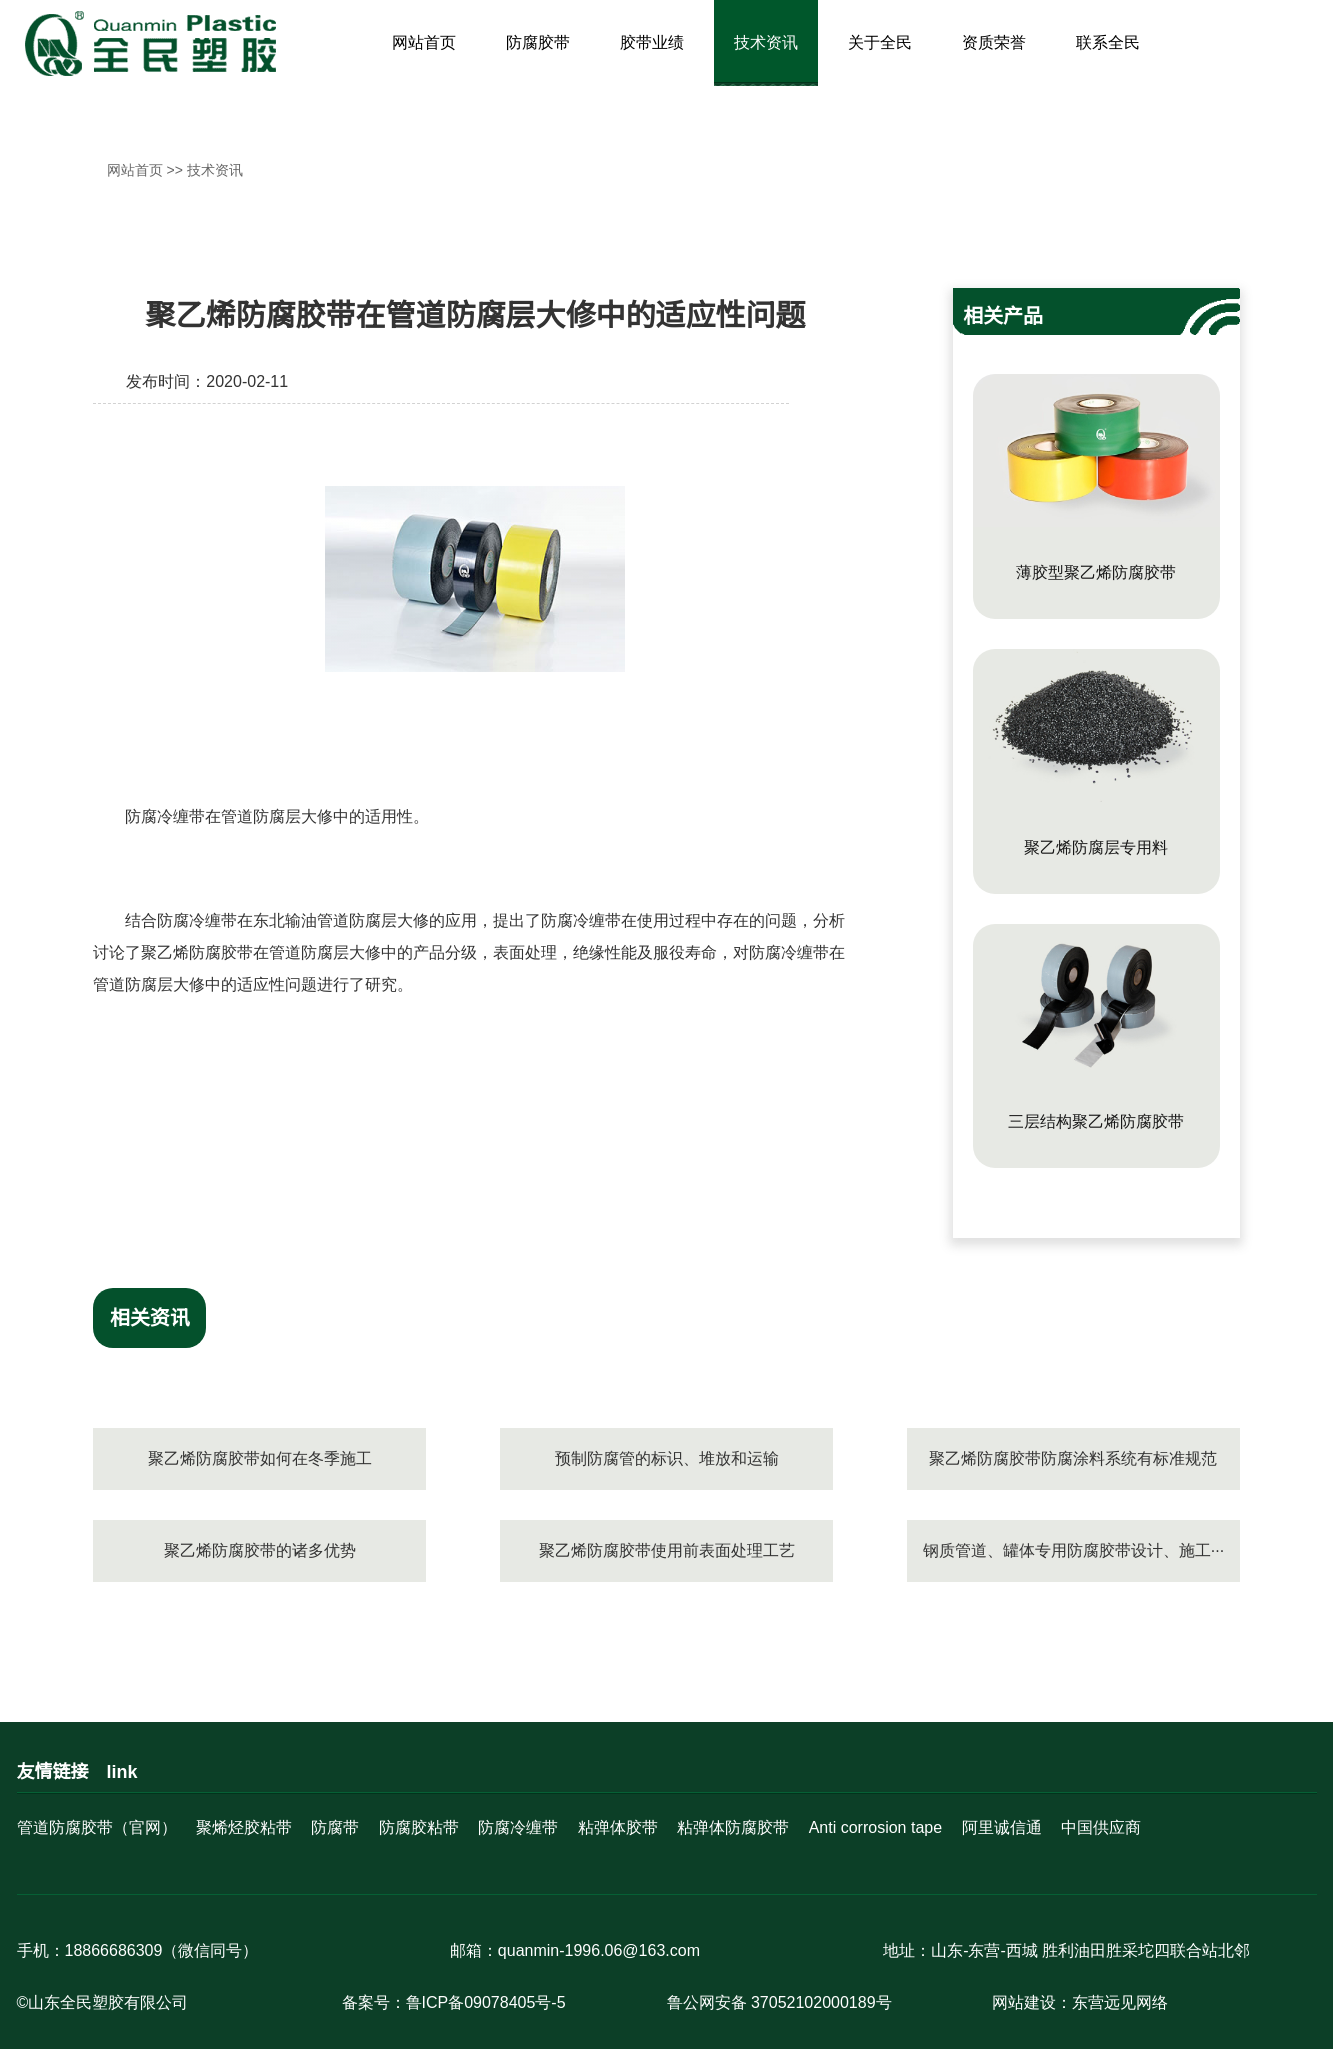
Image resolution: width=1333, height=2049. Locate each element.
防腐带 (335, 1827)
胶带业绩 (652, 42)
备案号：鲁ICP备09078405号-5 (454, 2002)
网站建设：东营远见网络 (1080, 2002)
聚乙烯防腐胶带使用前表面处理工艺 (667, 1550)
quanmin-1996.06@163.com (599, 1950)
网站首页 (424, 42)
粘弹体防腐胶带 (733, 1827)
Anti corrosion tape (875, 1827)
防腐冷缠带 (165, 816)
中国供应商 (1101, 1827)
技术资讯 (766, 42)
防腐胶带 (538, 42)
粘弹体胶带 (618, 1827)
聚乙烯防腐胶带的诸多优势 (260, 1550)
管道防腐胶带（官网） (97, 1827)
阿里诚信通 (1002, 1827)
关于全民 (880, 42)
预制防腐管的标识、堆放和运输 (667, 1458)
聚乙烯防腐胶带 (197, 952)
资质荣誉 (994, 42)
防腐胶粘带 (419, 1827)
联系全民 (1108, 42)
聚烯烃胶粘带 (244, 1827)
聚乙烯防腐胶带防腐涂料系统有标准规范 (1073, 1458)
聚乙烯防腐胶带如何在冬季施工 (260, 1458)
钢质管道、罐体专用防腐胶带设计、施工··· (1073, 1550)
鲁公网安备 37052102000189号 (779, 2002)
